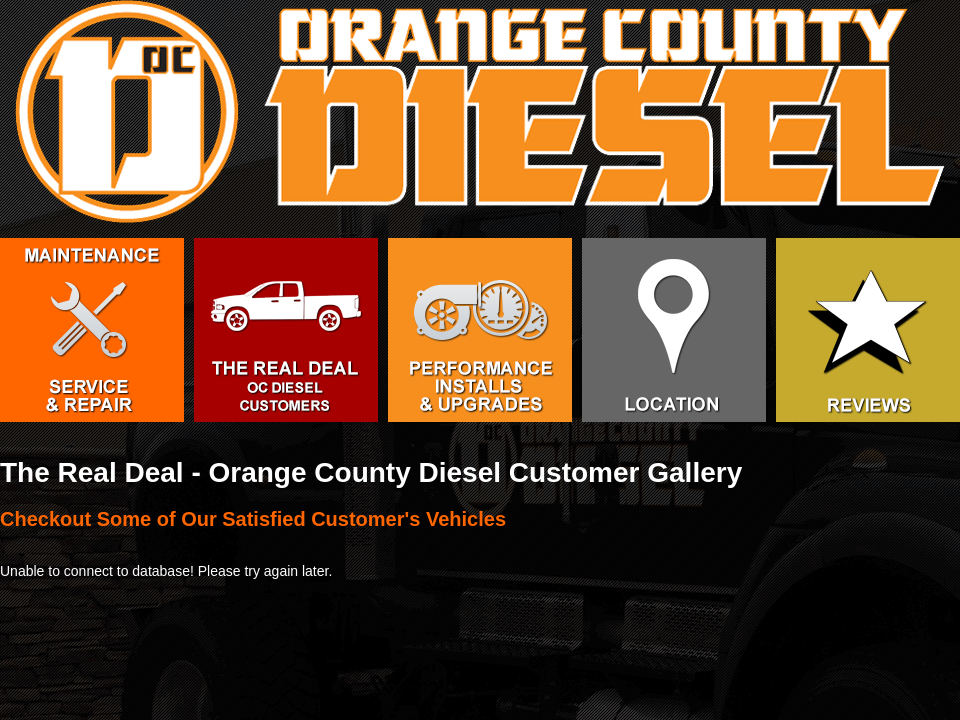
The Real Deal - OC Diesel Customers (286, 330)
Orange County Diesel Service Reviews (868, 330)
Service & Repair (92, 330)
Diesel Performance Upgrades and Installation (480, 330)
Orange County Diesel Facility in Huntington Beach (674, 330)
